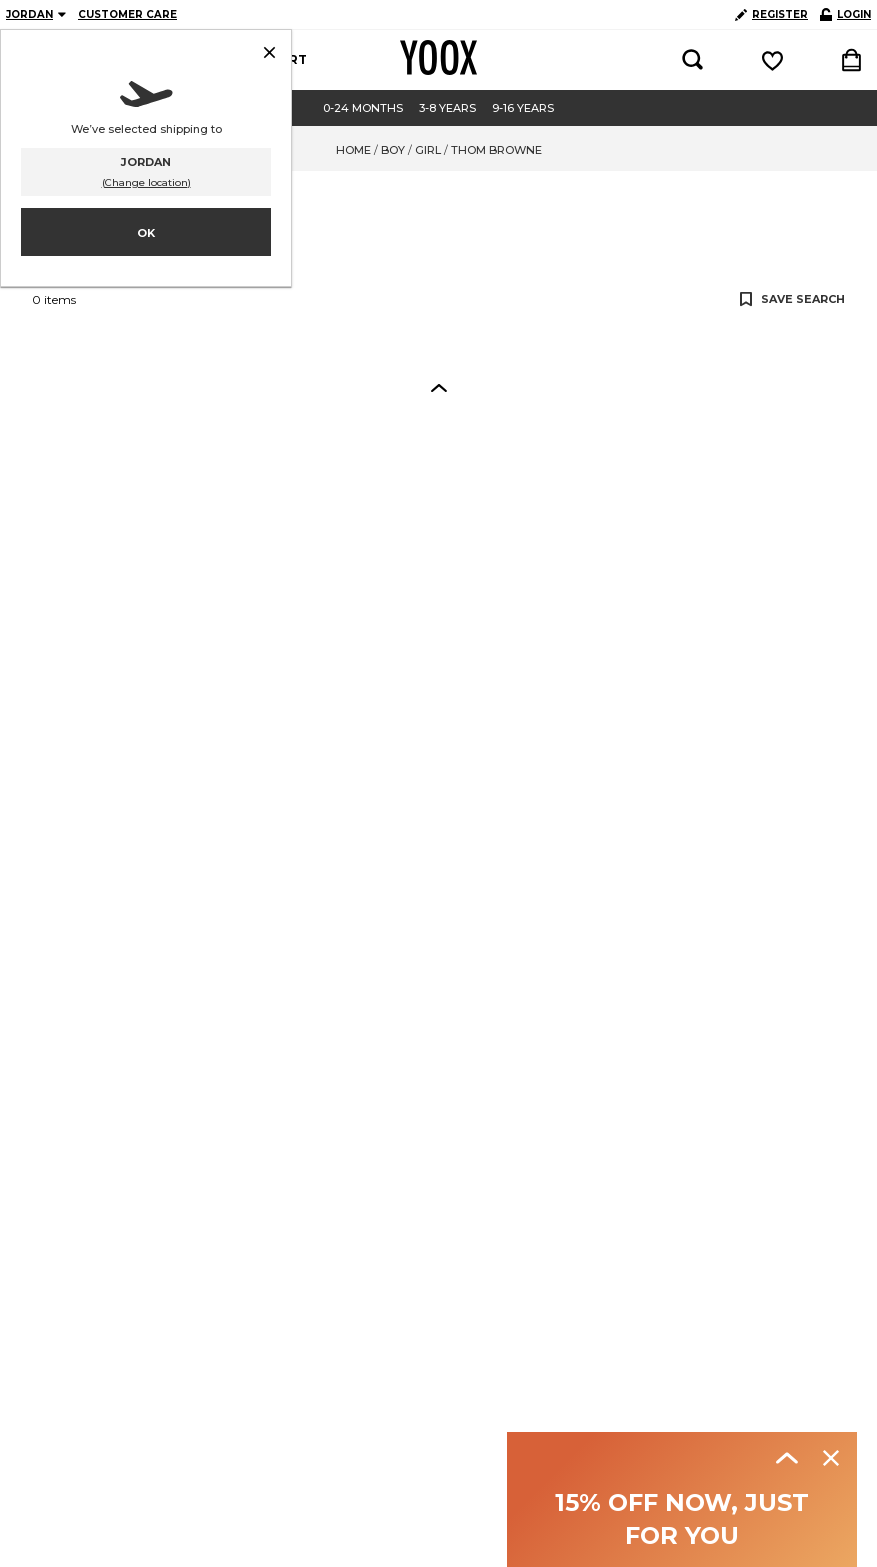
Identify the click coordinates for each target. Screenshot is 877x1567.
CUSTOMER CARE (127, 14)
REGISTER (771, 14)
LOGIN (845, 14)
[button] (439, 387)
